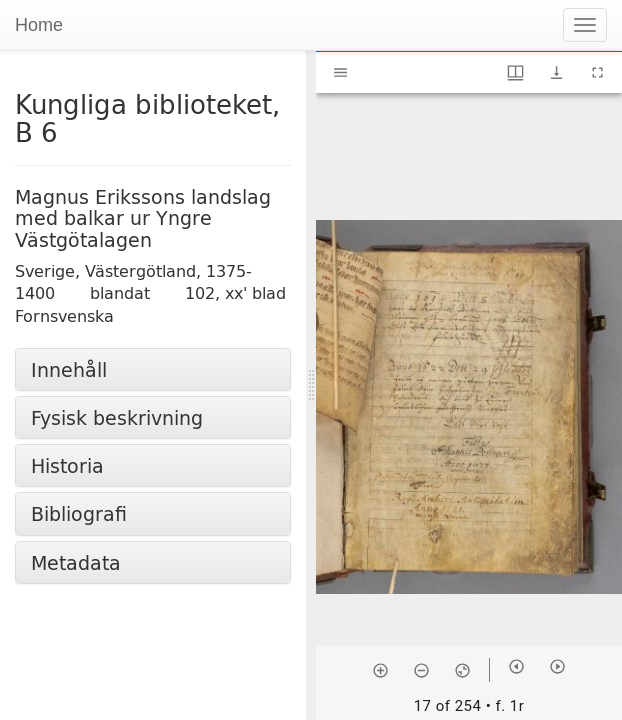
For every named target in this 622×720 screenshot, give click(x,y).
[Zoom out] (421, 670)
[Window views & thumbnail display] (515, 72)
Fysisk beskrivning (117, 417)
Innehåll (69, 369)
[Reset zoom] (462, 670)
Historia (67, 465)
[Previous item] (516, 666)
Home (39, 25)
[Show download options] (556, 72)
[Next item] (557, 666)
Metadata (76, 562)
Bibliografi (79, 513)
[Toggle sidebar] (340, 72)
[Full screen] (597, 72)
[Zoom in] (380, 670)
